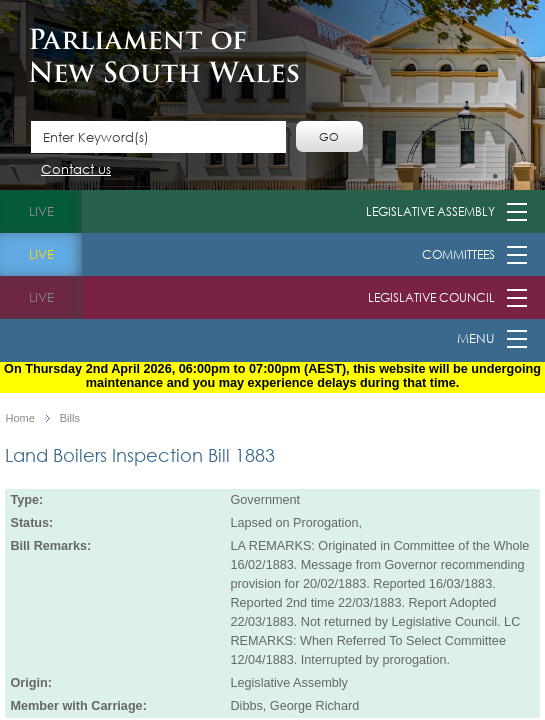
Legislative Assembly (430, 211)
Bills (70, 418)
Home (19, 418)
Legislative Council (431, 297)
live (41, 211)
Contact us (76, 170)
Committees (458, 254)
